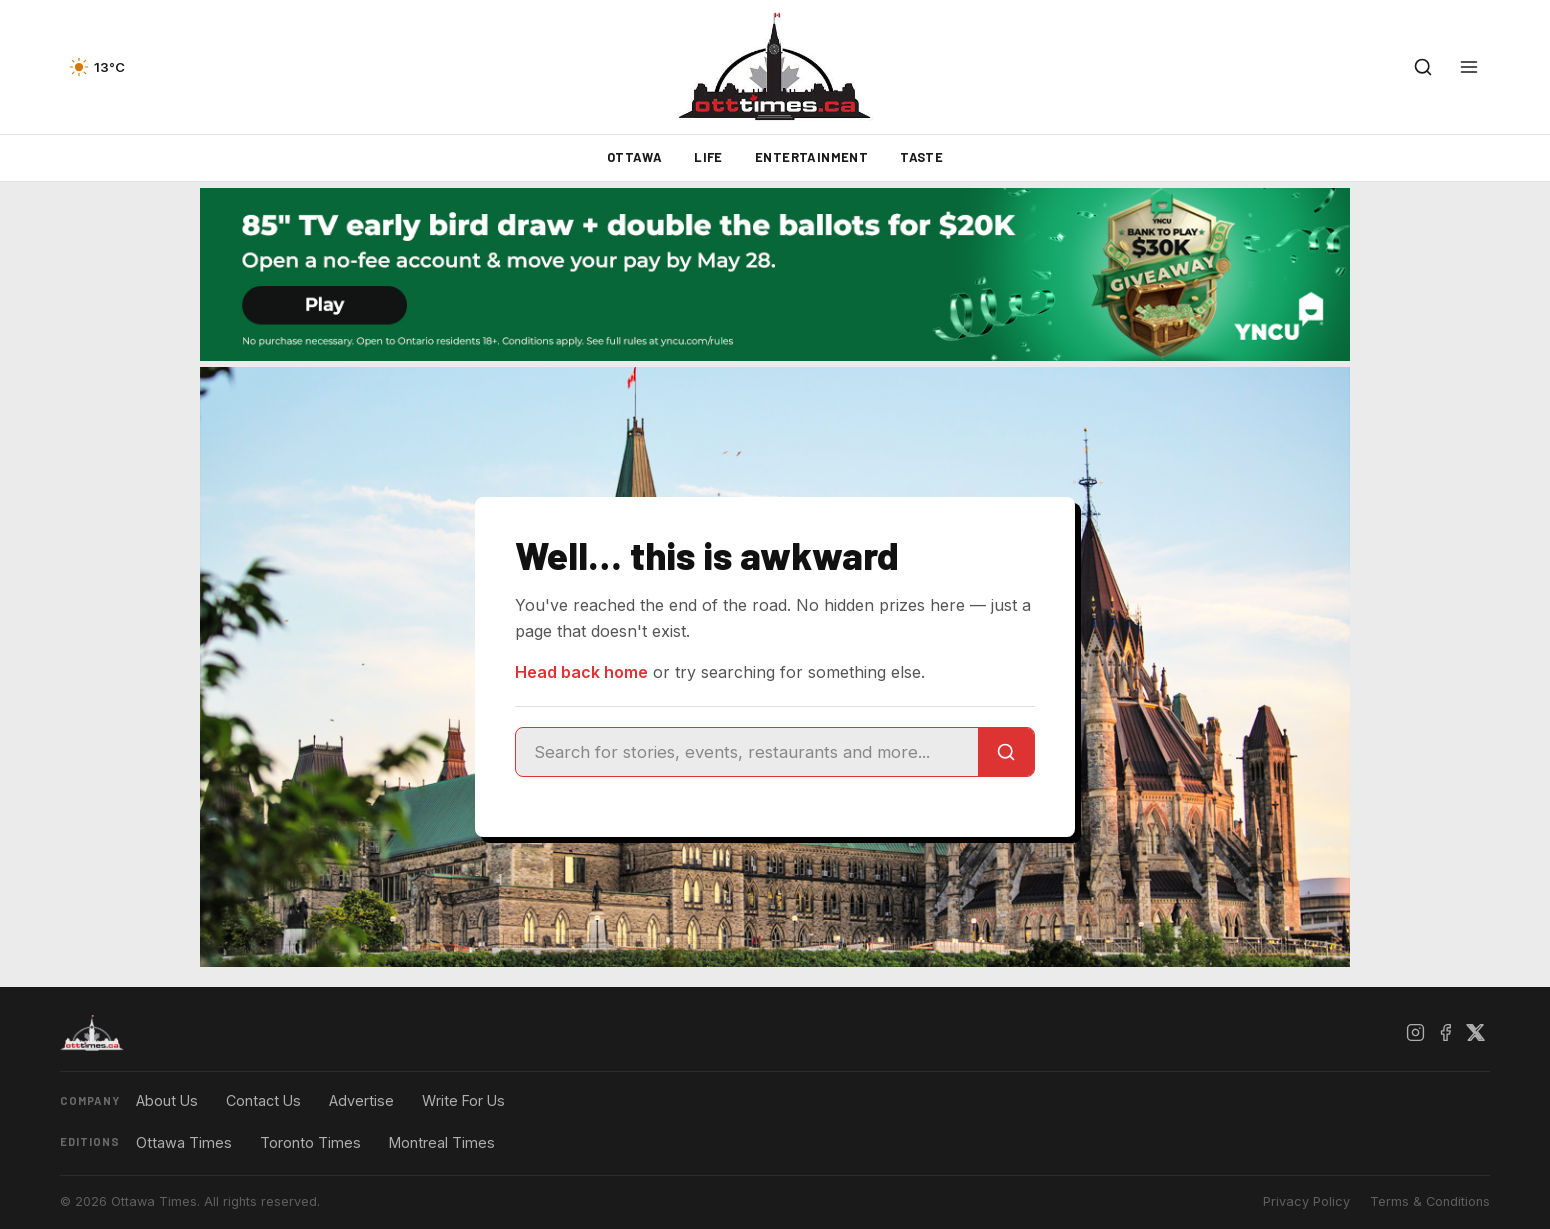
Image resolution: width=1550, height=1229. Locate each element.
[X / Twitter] (1475, 1033)
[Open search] (1423, 67)
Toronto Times (310, 1142)
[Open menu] (1469, 67)
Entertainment (811, 157)
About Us (167, 1100)
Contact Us (263, 1100)
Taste (921, 157)
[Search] (1006, 752)
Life (708, 157)
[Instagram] (1415, 1033)
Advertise (361, 1100)
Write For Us (463, 1100)
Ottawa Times (184, 1142)
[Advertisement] (110, 687)
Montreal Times (442, 1142)
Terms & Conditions (1430, 1201)
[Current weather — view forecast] (96, 67)
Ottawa (634, 157)
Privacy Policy (1306, 1201)
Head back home (581, 672)
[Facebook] (1445, 1033)
